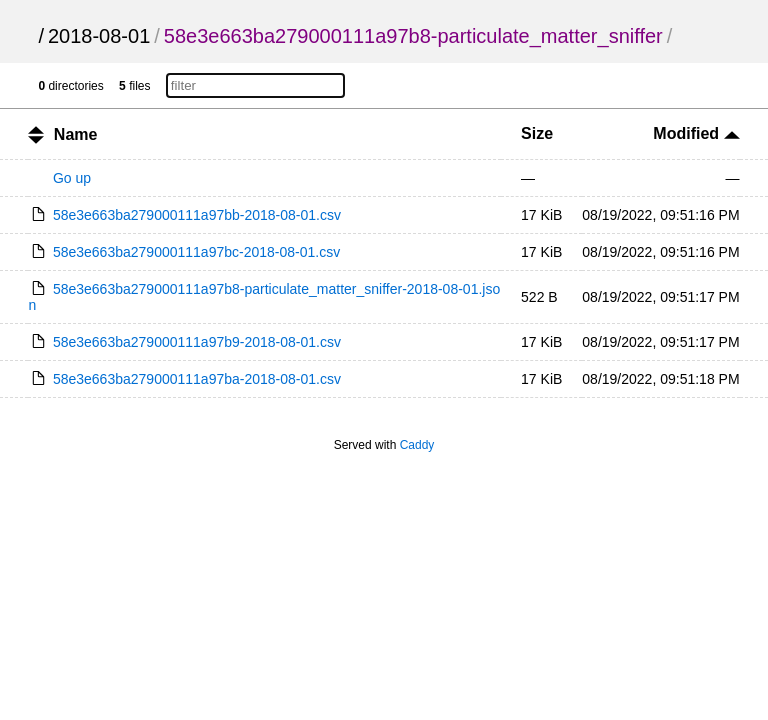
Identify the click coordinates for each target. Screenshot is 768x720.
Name (76, 134)
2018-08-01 (99, 36)
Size (537, 133)
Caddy (417, 445)
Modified (696, 133)
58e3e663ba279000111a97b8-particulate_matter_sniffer (413, 36)
